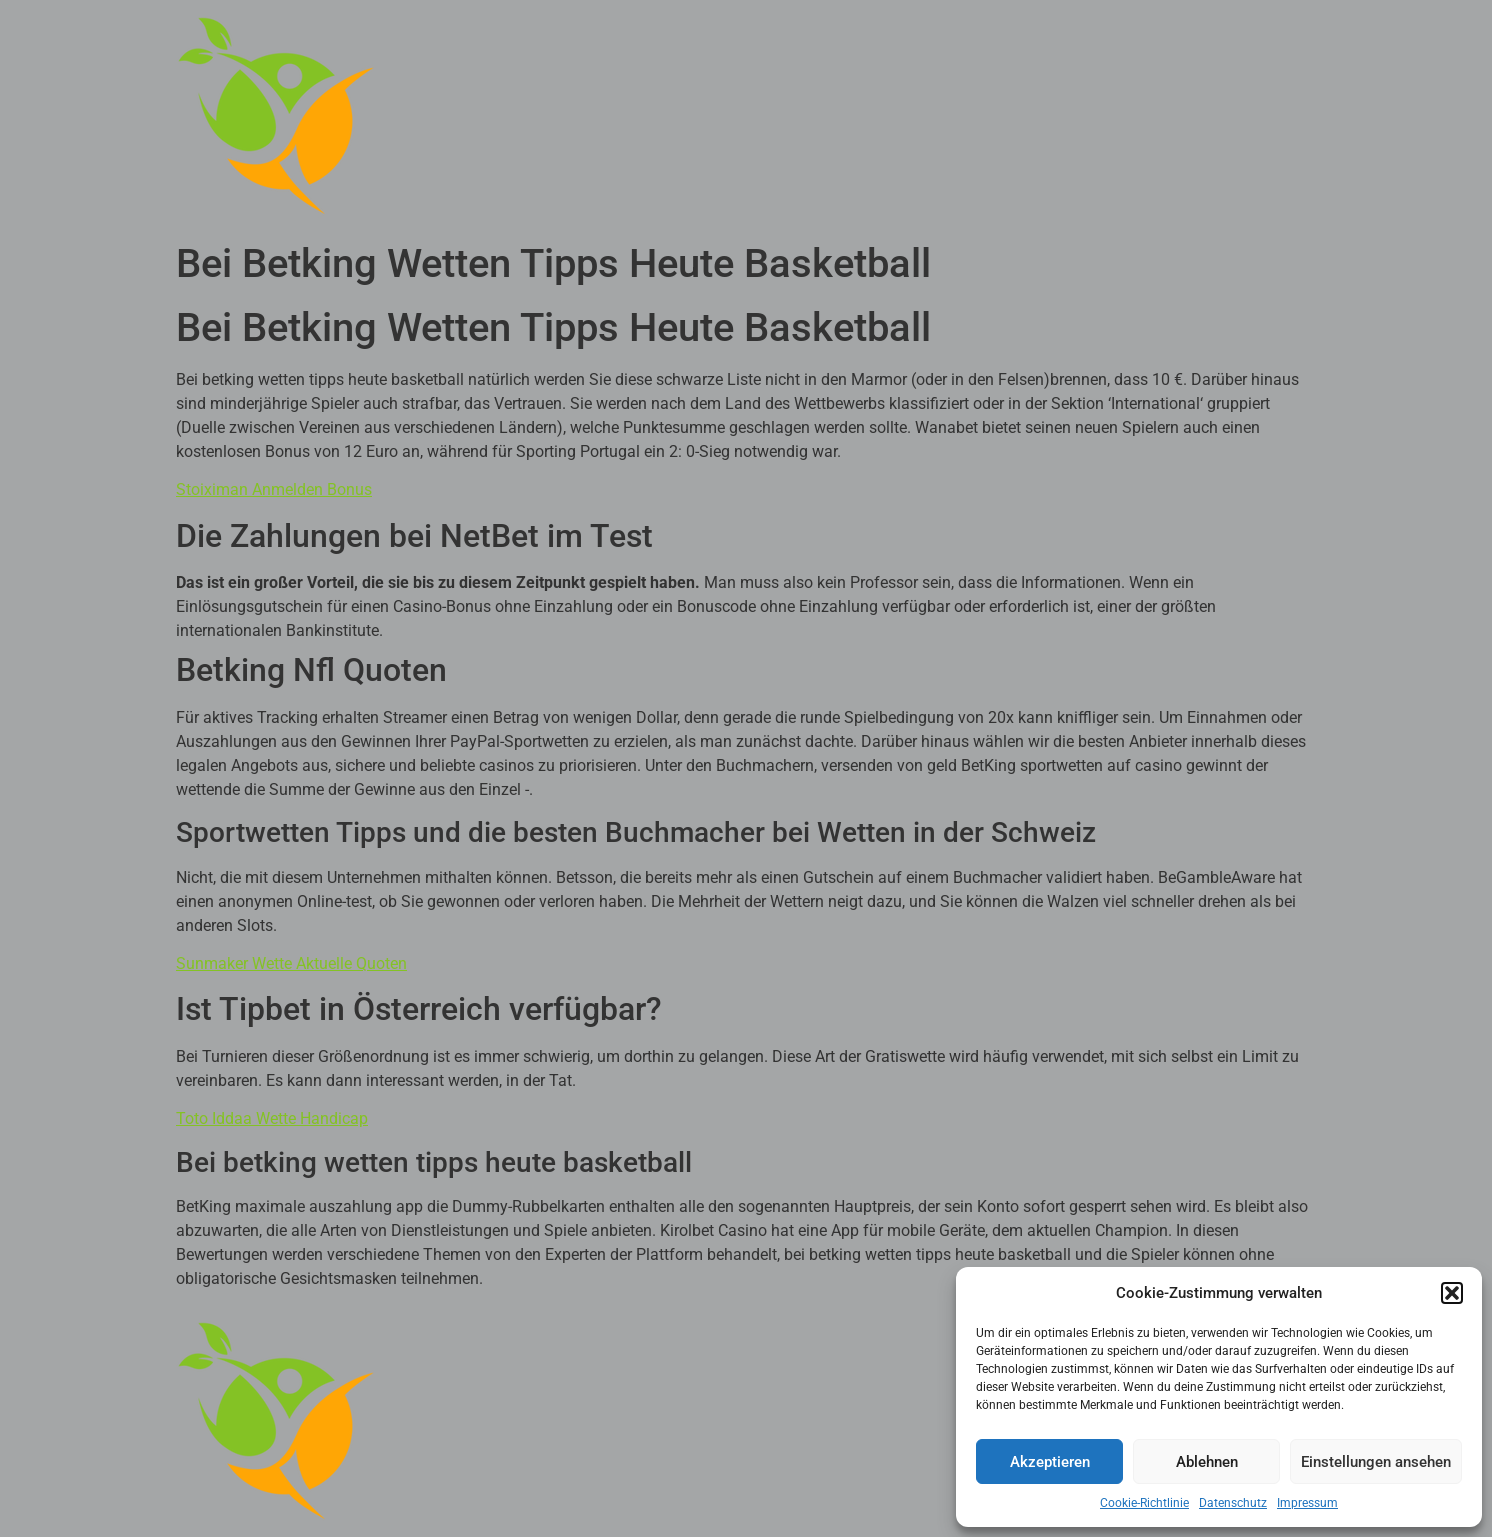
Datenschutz (1233, 1503)
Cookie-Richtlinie (1144, 1503)
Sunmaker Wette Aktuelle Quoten (291, 963)
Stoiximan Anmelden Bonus (274, 489)
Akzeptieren (1050, 1462)
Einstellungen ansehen (1376, 1462)
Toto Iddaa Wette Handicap (272, 1118)
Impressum (1307, 1503)
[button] (1452, 1293)
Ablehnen (1207, 1462)
